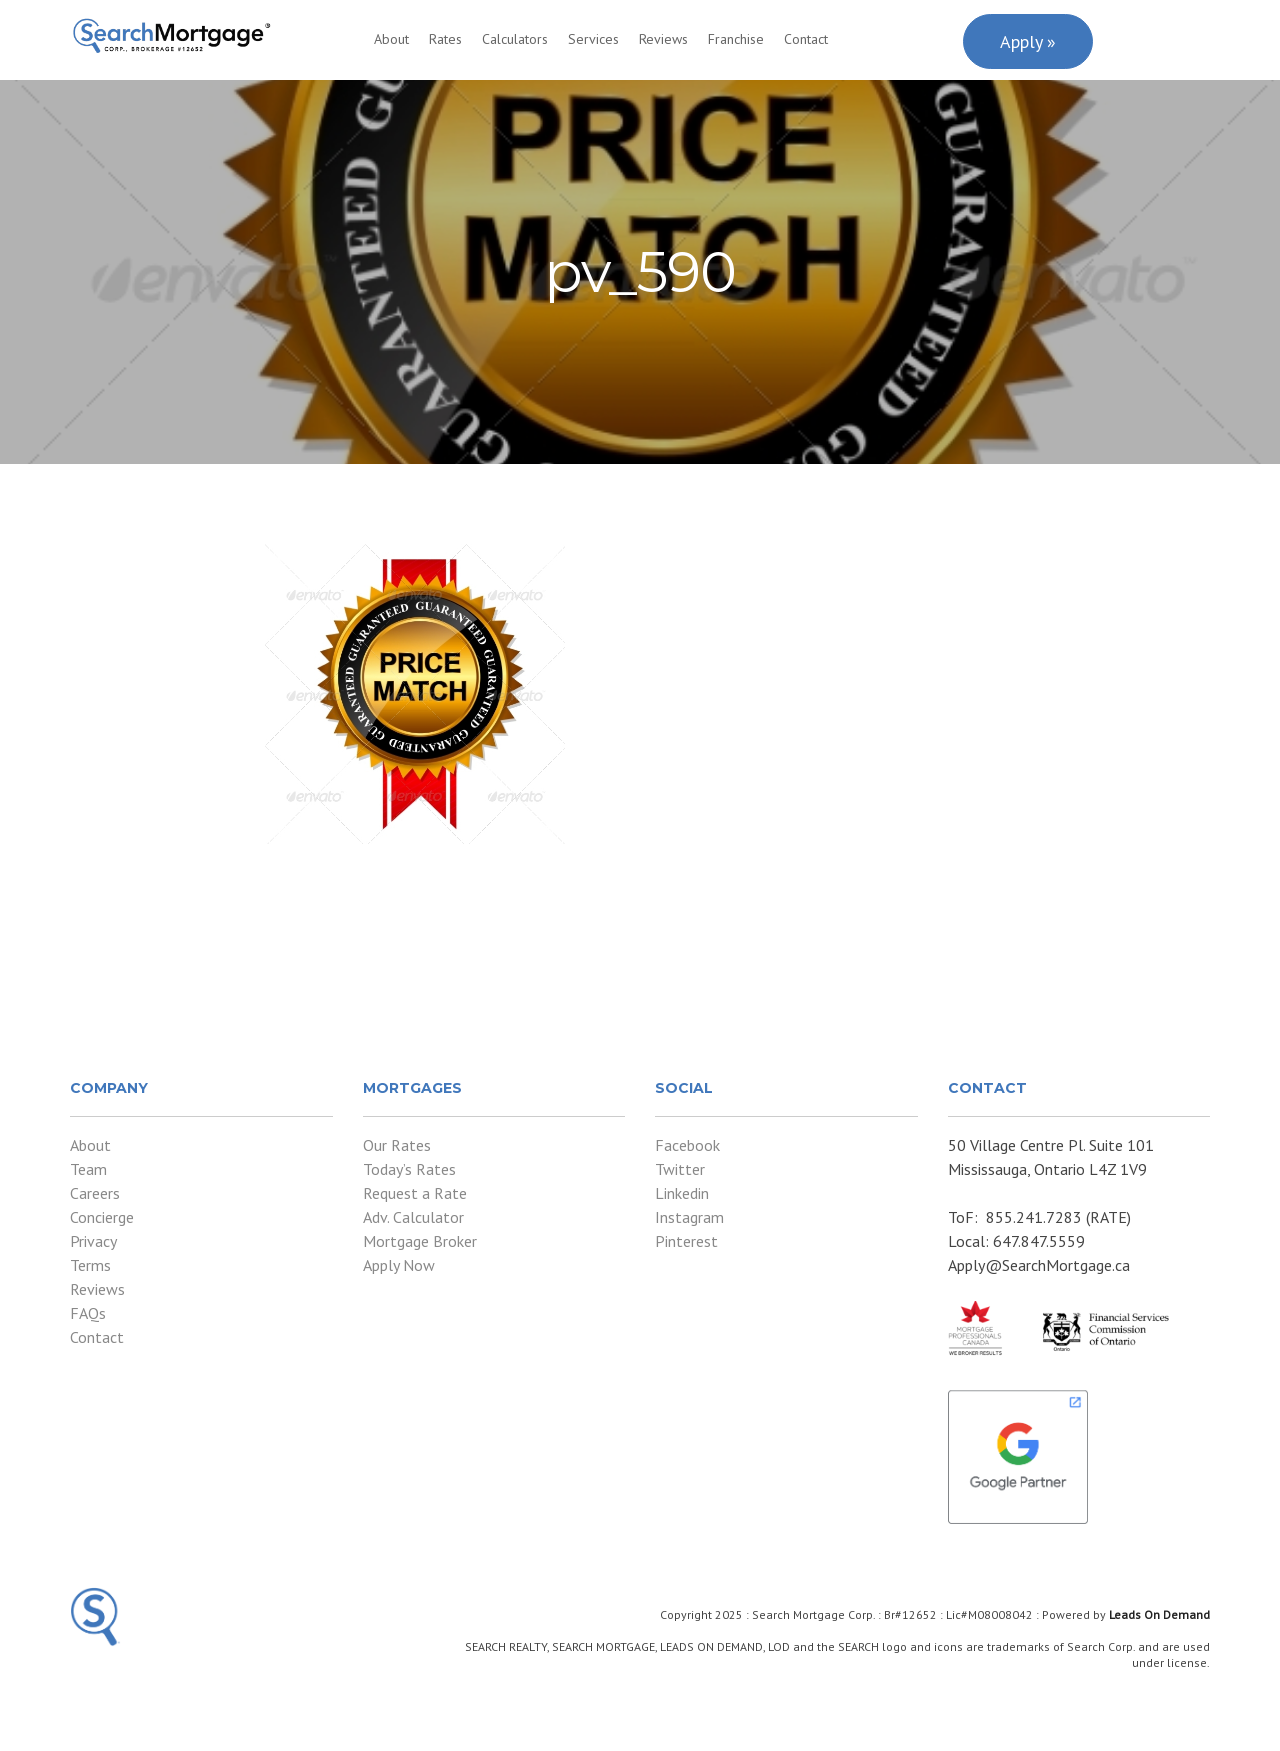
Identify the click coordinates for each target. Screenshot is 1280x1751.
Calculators (515, 39)
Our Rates (397, 1145)
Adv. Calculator (413, 1217)
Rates (445, 39)
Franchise (736, 39)
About (391, 39)
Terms (90, 1265)
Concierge (102, 1217)
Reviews (663, 39)
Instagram (689, 1217)
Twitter (680, 1169)
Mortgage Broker (420, 1241)
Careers (95, 1193)
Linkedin (682, 1193)
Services (593, 39)
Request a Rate (415, 1193)
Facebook (687, 1145)
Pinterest (686, 1241)
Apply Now (399, 1265)
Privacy (93, 1241)
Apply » (1028, 41)
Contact (806, 39)
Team (88, 1169)
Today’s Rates (409, 1169)
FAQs (88, 1313)
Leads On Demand (1159, 1614)
